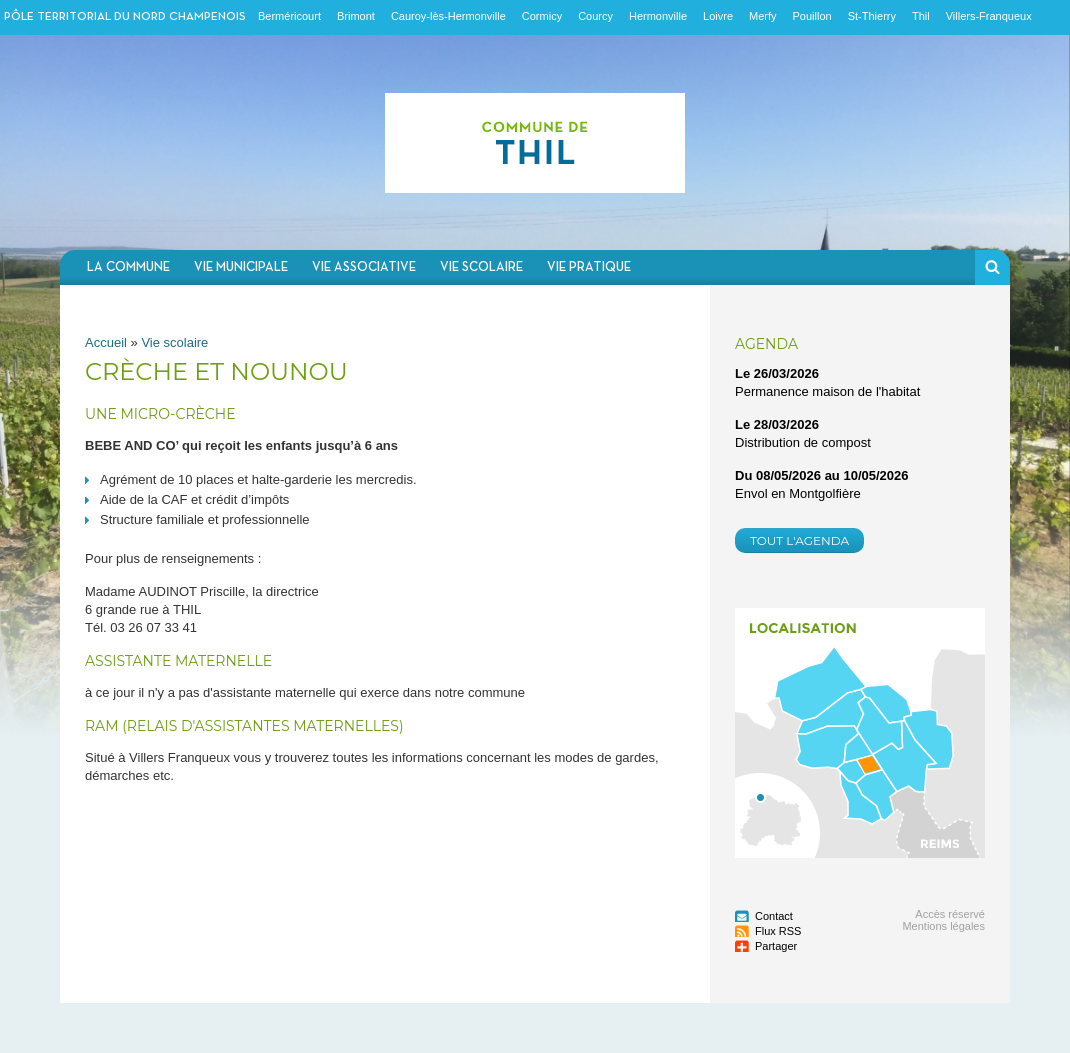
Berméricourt (289, 16)
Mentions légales (943, 926)
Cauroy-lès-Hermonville (448, 16)
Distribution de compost (803, 442)
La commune (128, 267)
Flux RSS (778, 931)
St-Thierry (872, 16)
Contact (774, 916)
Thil (921, 16)
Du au (822, 475)
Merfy (763, 16)
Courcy (595, 16)
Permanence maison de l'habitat (827, 391)
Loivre (718, 16)
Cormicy (542, 16)
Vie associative (364, 267)
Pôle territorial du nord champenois (125, 17)
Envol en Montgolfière (798, 493)
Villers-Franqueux (989, 16)
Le (777, 373)
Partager (776, 946)
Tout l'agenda (799, 540)
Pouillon (812, 16)
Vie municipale (241, 267)
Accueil (106, 342)
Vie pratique (589, 267)
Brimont (356, 16)
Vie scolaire (481, 267)
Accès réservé (950, 914)
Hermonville (658, 16)
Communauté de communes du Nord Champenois (535, 142)
